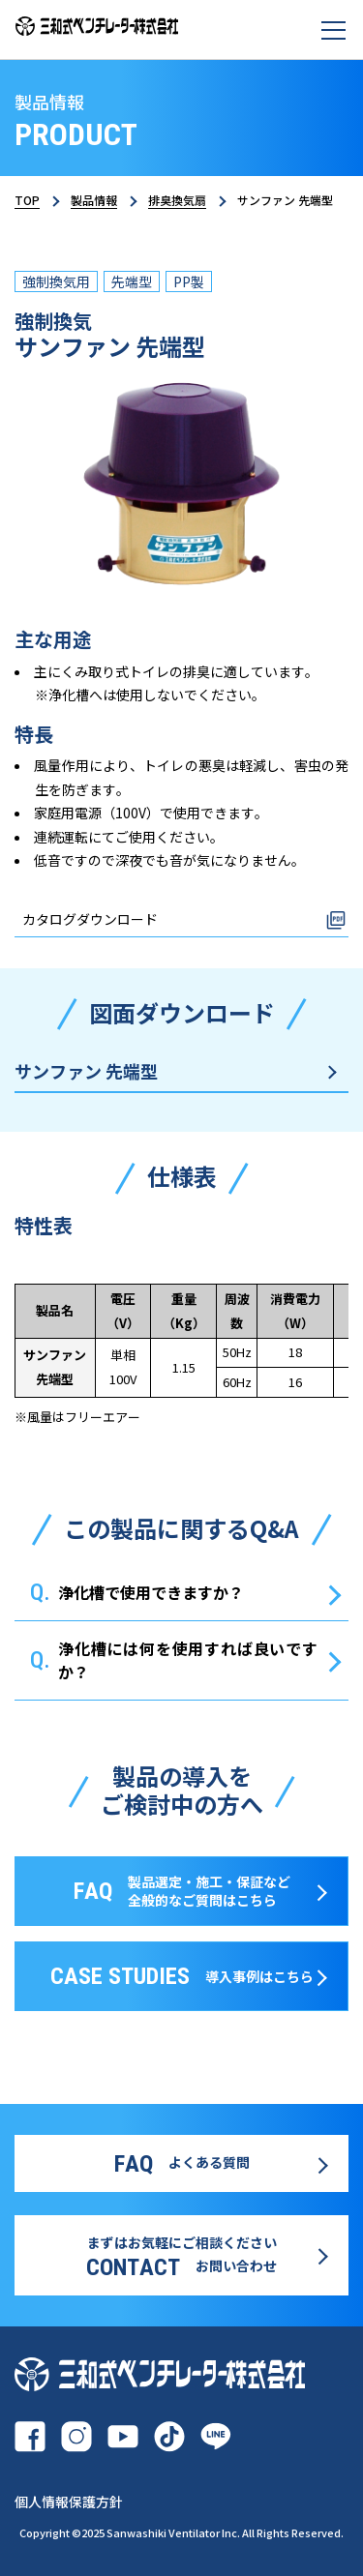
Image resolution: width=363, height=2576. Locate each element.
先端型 (131, 281)
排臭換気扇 (177, 200)
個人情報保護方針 (69, 2501)
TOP (27, 200)
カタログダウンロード (90, 919)
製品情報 (94, 200)
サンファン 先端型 (86, 1070)
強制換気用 (56, 281)
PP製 (188, 281)
